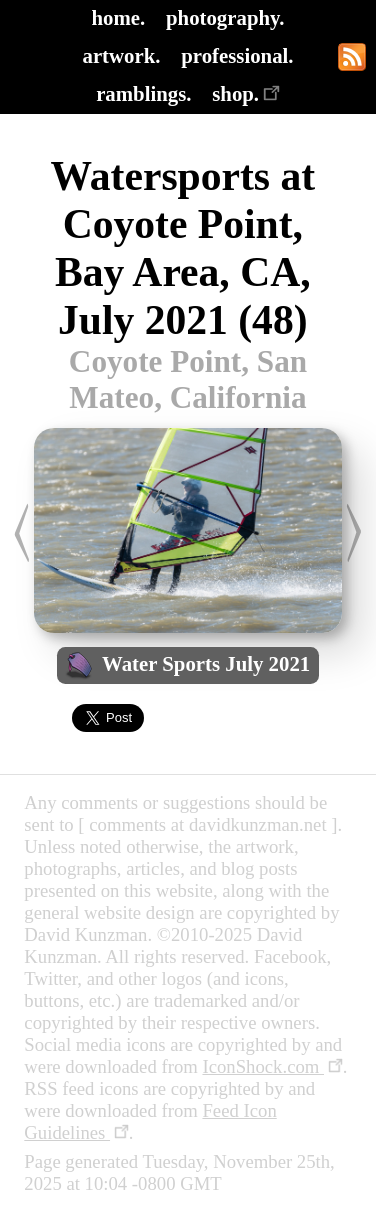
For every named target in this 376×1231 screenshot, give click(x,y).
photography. (225, 17)
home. (119, 17)
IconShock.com (272, 1066)
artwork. (121, 55)
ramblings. (143, 93)
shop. (246, 93)
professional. (237, 55)
